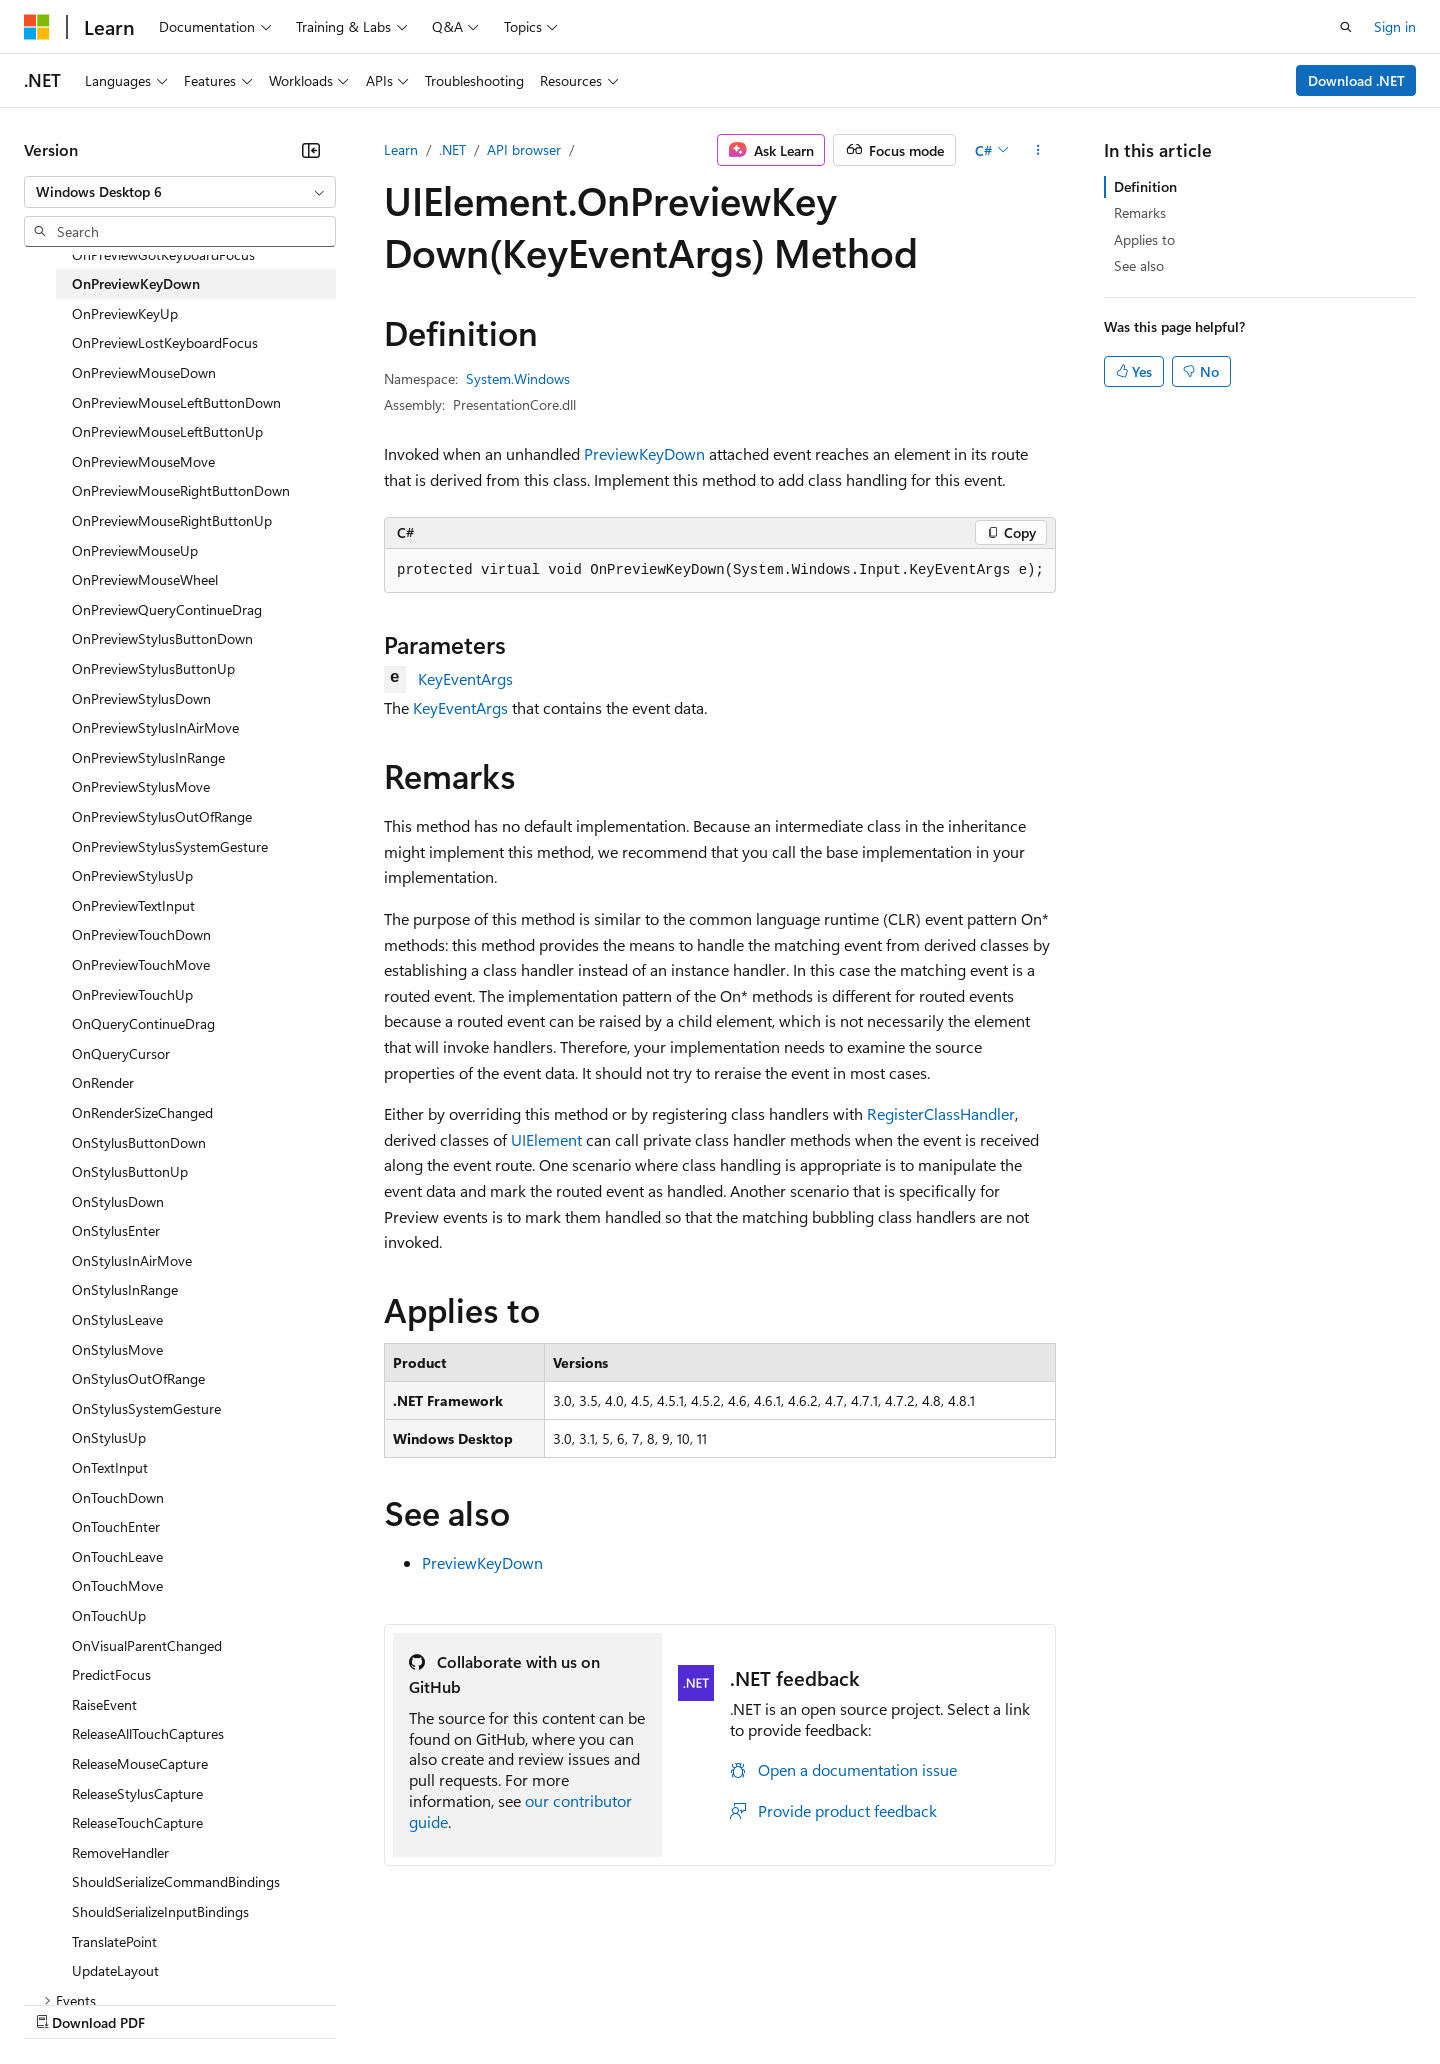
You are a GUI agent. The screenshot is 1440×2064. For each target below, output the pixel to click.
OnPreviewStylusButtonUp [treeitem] (153, 668)
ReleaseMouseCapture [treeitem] (140, 1763)
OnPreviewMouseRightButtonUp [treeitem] (172, 520)
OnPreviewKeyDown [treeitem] (136, 283)
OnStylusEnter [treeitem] (116, 1230)
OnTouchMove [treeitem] (117, 1585)
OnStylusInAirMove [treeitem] (132, 1260)
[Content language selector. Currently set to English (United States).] (115, 1955)
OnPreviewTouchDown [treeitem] (141, 934)
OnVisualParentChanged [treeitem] (147, 1645)
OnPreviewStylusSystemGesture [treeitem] (170, 846)
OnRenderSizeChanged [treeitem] (142, 1112)
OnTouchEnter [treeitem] (116, 1526)
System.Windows (518, 378)
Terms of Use (730, 2002)
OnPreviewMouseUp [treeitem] (135, 550)
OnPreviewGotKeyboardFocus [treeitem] (163, 254)
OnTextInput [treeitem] (110, 1467)
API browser (524, 149)
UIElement (546, 1139)
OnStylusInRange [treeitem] (125, 1289)
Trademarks (829, 2002)
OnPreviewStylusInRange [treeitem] (148, 757)
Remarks (1140, 212)
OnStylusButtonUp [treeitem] (130, 1171)
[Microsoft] (37, 27)
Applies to (1144, 239)
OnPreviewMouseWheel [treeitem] (145, 579)
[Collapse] (311, 150)
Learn (401, 149)
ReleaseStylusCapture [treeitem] (137, 1793)
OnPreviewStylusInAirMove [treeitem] (155, 727)
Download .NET (1356, 80)
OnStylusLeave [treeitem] (117, 1319)
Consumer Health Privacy (574, 2002)
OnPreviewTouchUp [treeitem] (132, 994)
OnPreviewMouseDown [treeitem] (144, 372)
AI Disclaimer (64, 2002)
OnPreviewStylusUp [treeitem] (132, 875)
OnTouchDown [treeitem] (118, 1497)
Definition (1145, 186)
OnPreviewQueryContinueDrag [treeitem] (167, 609)
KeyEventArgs (465, 678)
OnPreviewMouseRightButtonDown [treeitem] (181, 490)
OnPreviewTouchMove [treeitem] (141, 964)
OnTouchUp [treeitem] (109, 1615)
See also (1139, 265)
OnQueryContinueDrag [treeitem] (143, 1023)
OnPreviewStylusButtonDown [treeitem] (162, 638)
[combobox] (180, 192)
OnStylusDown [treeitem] (118, 1201)
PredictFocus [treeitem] (111, 1674)
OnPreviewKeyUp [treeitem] (125, 313)
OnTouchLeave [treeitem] (117, 1556)
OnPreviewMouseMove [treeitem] (143, 461)
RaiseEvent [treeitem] (104, 1704)
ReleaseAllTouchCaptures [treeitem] (148, 1733)
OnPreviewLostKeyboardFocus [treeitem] (165, 342)
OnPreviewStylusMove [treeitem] (141, 786)
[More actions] (1038, 150)
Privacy (437, 2002)
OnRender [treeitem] (103, 1082)
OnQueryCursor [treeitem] (121, 1053)
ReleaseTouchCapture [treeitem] (137, 1822)
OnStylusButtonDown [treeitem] (139, 1142)
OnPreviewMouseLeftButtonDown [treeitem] (176, 402)
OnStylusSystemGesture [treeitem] (146, 1408)
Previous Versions (181, 2002)
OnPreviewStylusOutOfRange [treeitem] (162, 816)
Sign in (1395, 26)
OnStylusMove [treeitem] (117, 1349)
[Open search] (1346, 27)
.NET (452, 149)
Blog (272, 2002)
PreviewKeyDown (644, 453)
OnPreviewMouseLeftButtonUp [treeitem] (167, 431)
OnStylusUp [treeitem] (109, 1437)
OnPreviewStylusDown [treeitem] (141, 698)
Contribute (358, 2002)
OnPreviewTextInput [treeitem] (133, 905)
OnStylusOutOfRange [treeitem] (138, 1378)
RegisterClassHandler (941, 1113)
